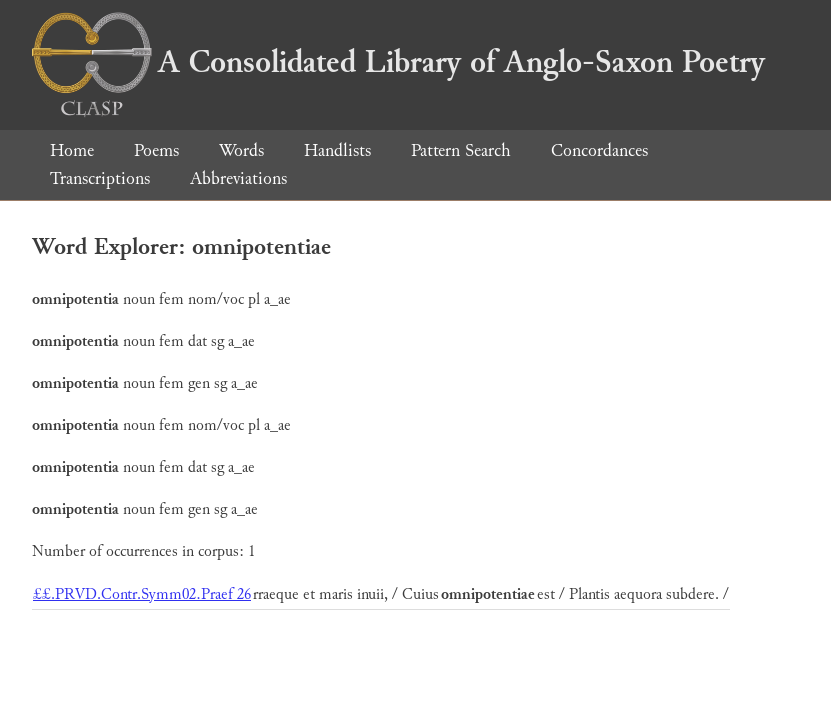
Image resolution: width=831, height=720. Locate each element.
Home (72, 150)
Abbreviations (238, 178)
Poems (156, 150)
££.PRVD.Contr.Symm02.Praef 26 (142, 594)
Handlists (337, 150)
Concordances (599, 150)
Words (241, 150)
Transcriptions (100, 178)
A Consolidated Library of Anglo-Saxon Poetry (398, 62)
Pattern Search (461, 150)
